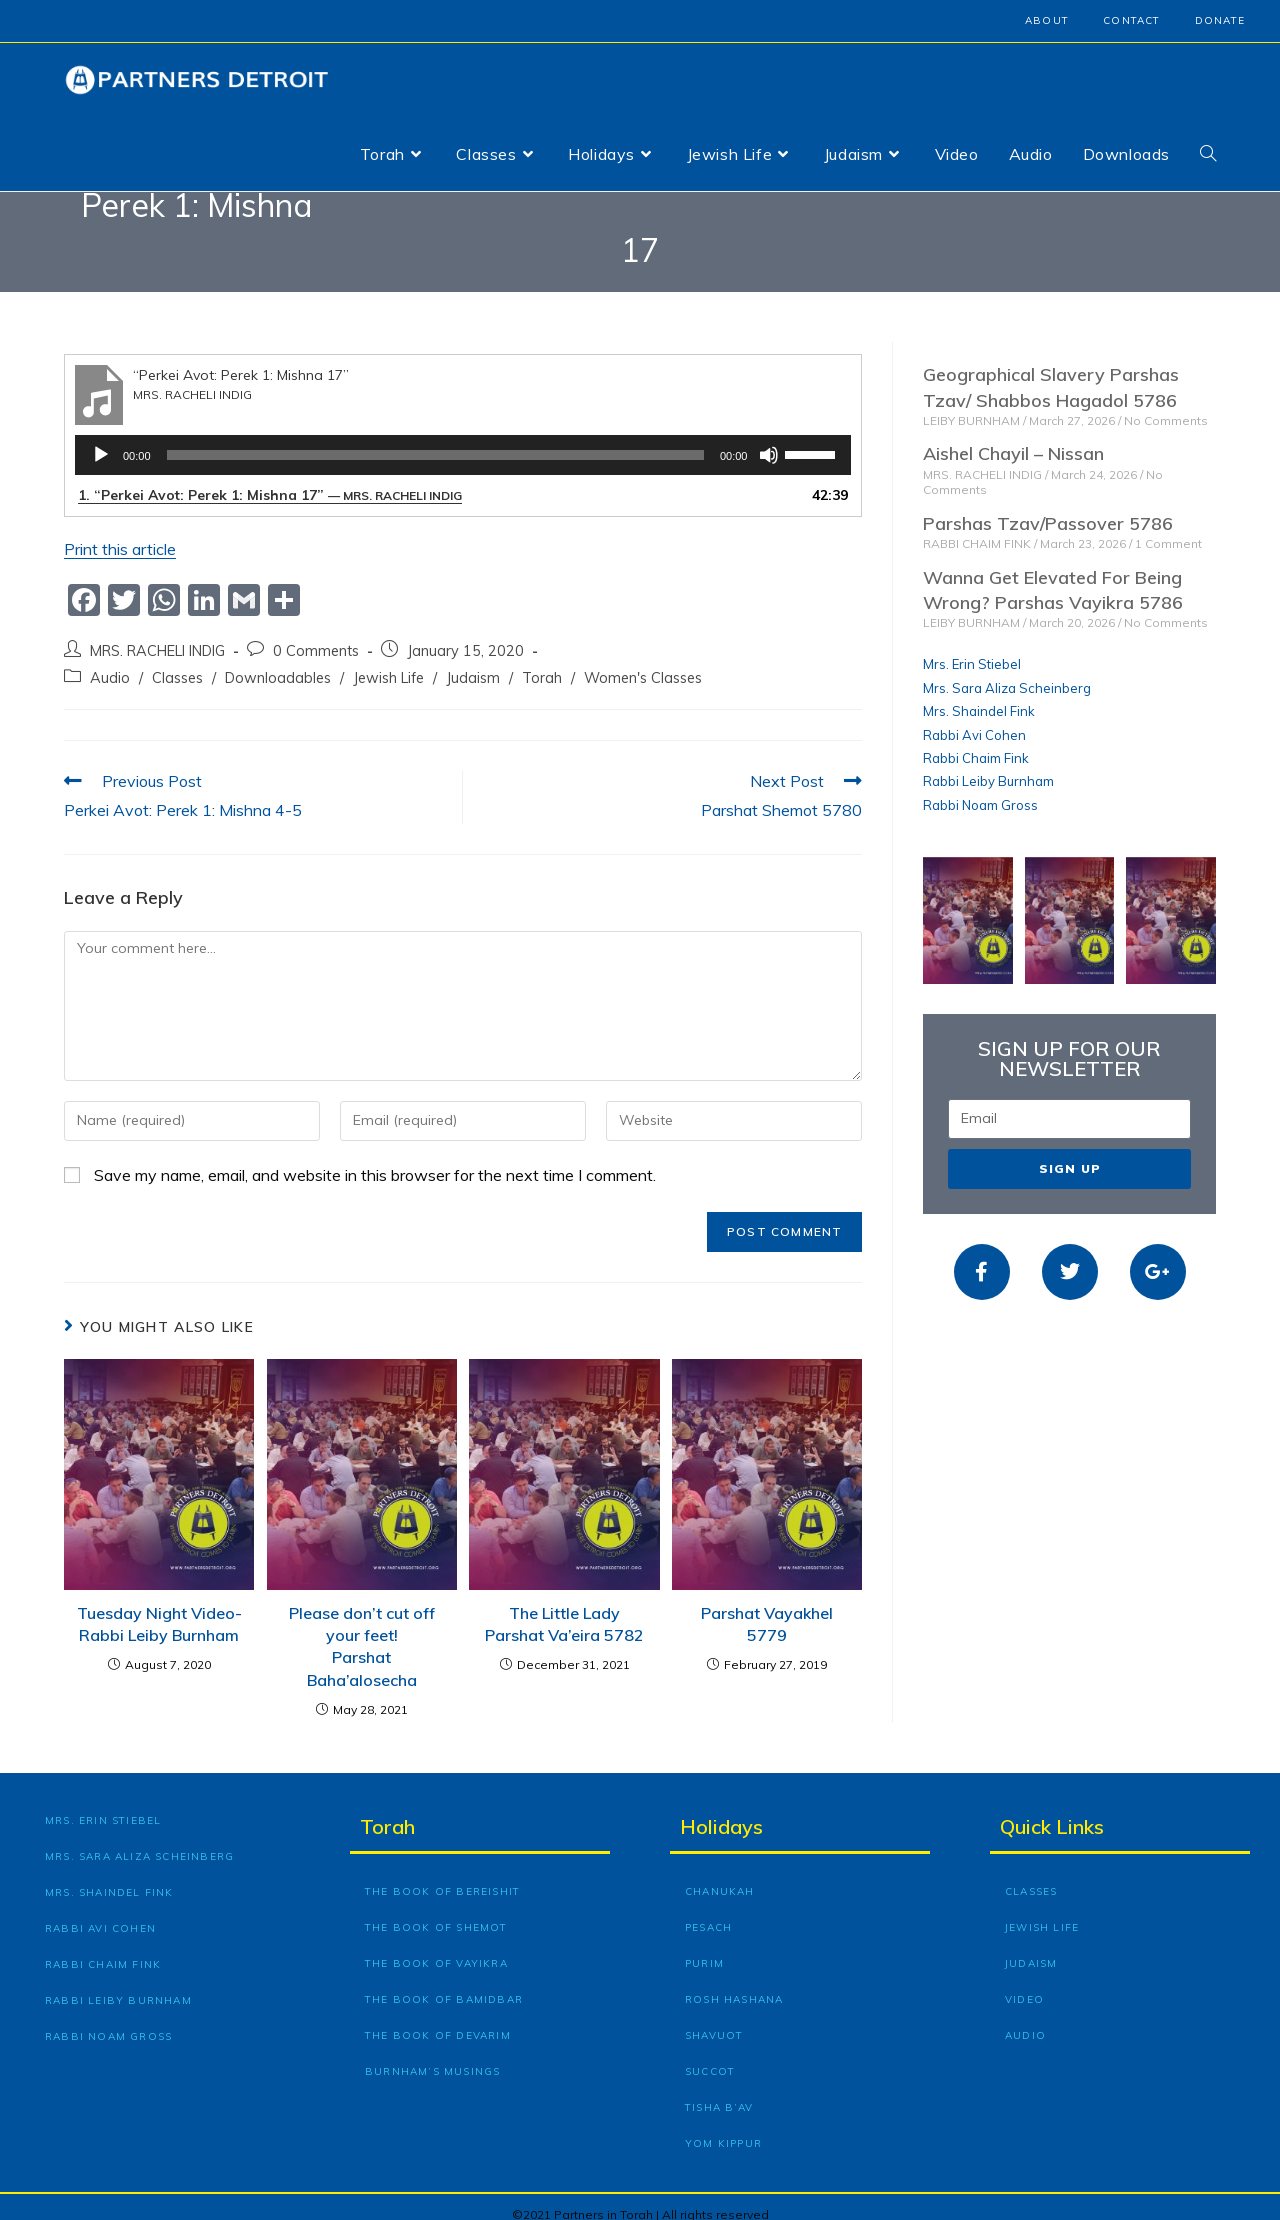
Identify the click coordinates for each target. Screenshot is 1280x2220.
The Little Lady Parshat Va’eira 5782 (564, 1608)
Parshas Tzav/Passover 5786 (1048, 507)
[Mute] (769, 440)
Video (1024, 1983)
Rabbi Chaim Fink (976, 742)
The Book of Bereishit (442, 1875)
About (1047, 20)
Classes (177, 661)
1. (270, 480)
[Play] (101, 440)
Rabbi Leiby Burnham (988, 766)
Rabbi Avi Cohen (974, 719)
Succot (710, 2055)
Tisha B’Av (719, 2091)
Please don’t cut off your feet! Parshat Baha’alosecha (362, 1630)
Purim (704, 1947)
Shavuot (714, 2019)
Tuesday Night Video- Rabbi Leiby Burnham (159, 1608)
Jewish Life (388, 661)
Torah (542, 661)
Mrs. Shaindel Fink (979, 696)
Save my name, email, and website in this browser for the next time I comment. (375, 1159)
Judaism (473, 661)
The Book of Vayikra (436, 1947)
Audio (110, 661)
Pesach (708, 1911)
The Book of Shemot (436, 1911)
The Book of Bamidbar (444, 1983)
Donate (1220, 20)
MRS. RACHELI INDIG (157, 635)
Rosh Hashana (734, 1983)
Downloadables (278, 661)
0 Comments (316, 635)
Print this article (120, 534)
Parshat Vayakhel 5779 (767, 1608)
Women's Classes (643, 661)
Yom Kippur (723, 2127)
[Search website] (1208, 154)
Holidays (721, 1810)
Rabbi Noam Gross (980, 789)
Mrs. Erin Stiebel (972, 649)
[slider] (435, 440)
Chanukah (720, 1875)
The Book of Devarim (438, 2019)
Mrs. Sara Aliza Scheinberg (1007, 672)
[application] (463, 440)
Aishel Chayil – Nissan (1013, 438)
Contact (1131, 20)
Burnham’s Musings (432, 2055)
